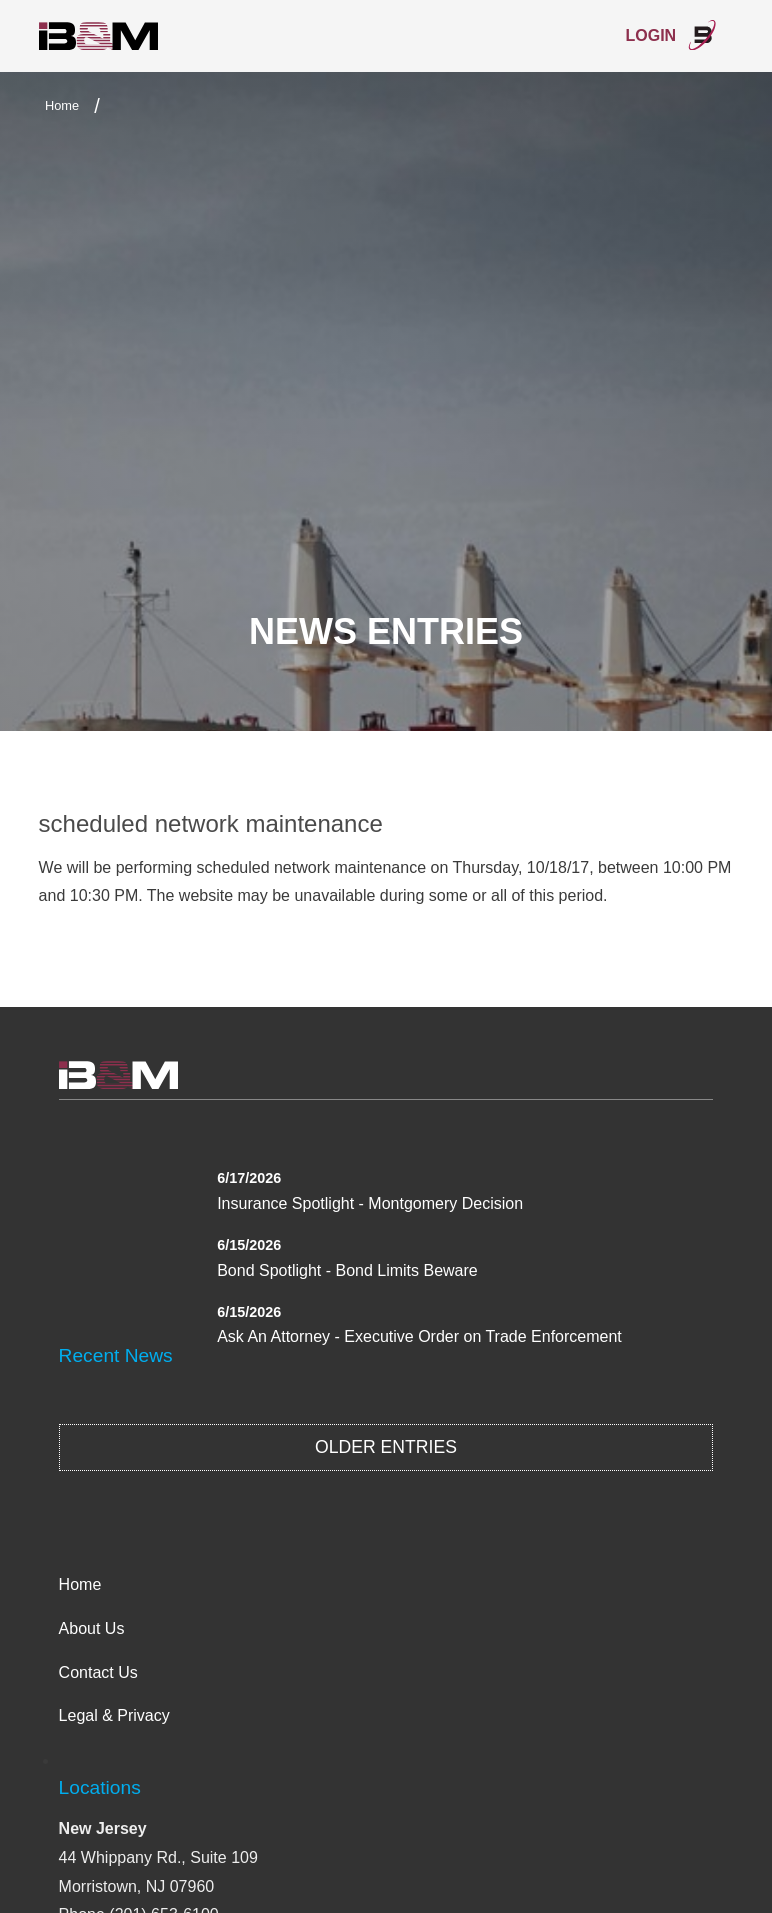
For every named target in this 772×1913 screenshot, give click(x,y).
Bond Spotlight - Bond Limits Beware (347, 1270)
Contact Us (98, 1672)
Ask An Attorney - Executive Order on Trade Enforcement (419, 1336)
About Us (92, 1628)
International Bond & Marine (99, 36)
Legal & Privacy (114, 1715)
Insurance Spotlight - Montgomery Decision (370, 1203)
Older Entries (386, 1447)
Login (672, 35)
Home (62, 105)
